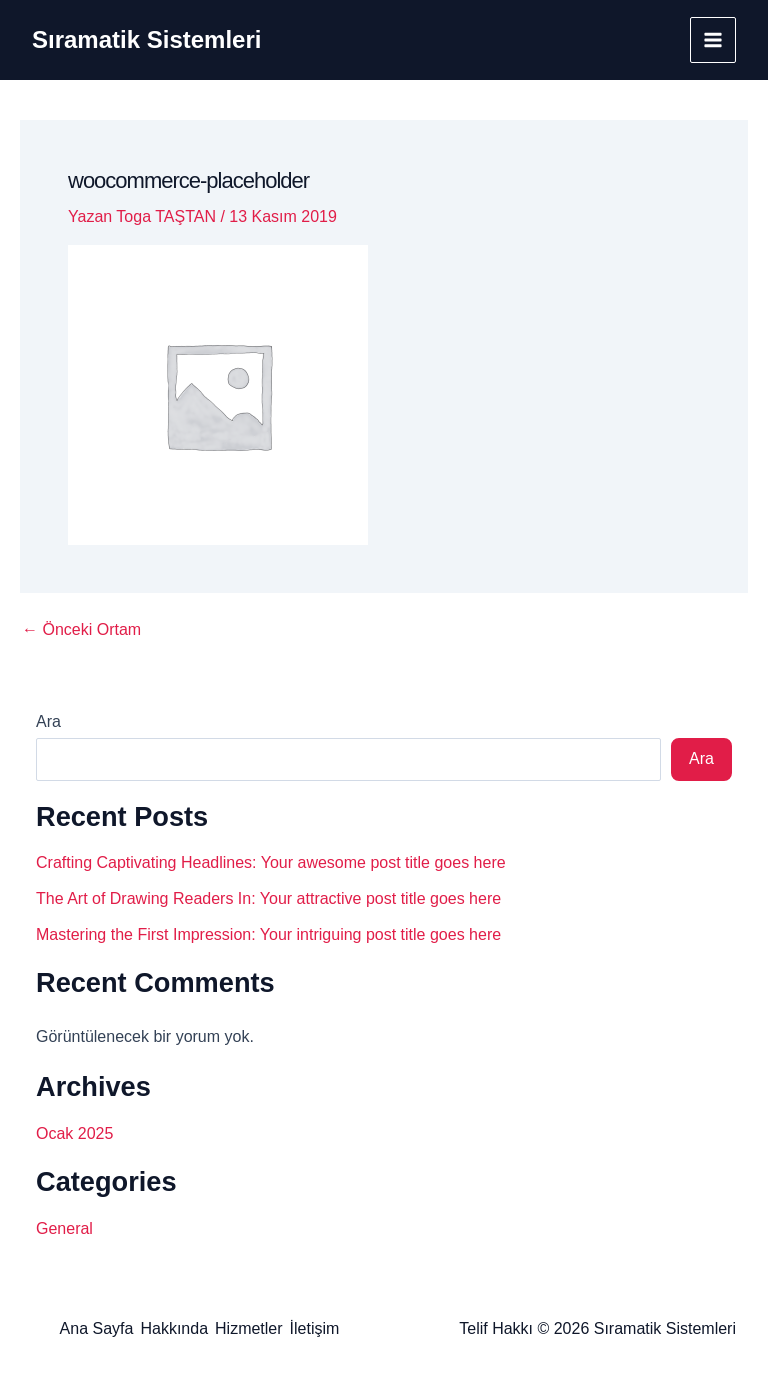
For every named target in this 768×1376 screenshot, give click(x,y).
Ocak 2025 (74, 1133)
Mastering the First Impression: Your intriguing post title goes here (268, 934)
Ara (48, 721)
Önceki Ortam (81, 630)
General (64, 1228)
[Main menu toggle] (713, 40)
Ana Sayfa (97, 1328)
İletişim (315, 1328)
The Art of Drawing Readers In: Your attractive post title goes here (268, 898)
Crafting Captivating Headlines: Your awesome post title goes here (271, 862)
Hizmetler (249, 1328)
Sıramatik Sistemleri (146, 39)
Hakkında (174, 1328)
